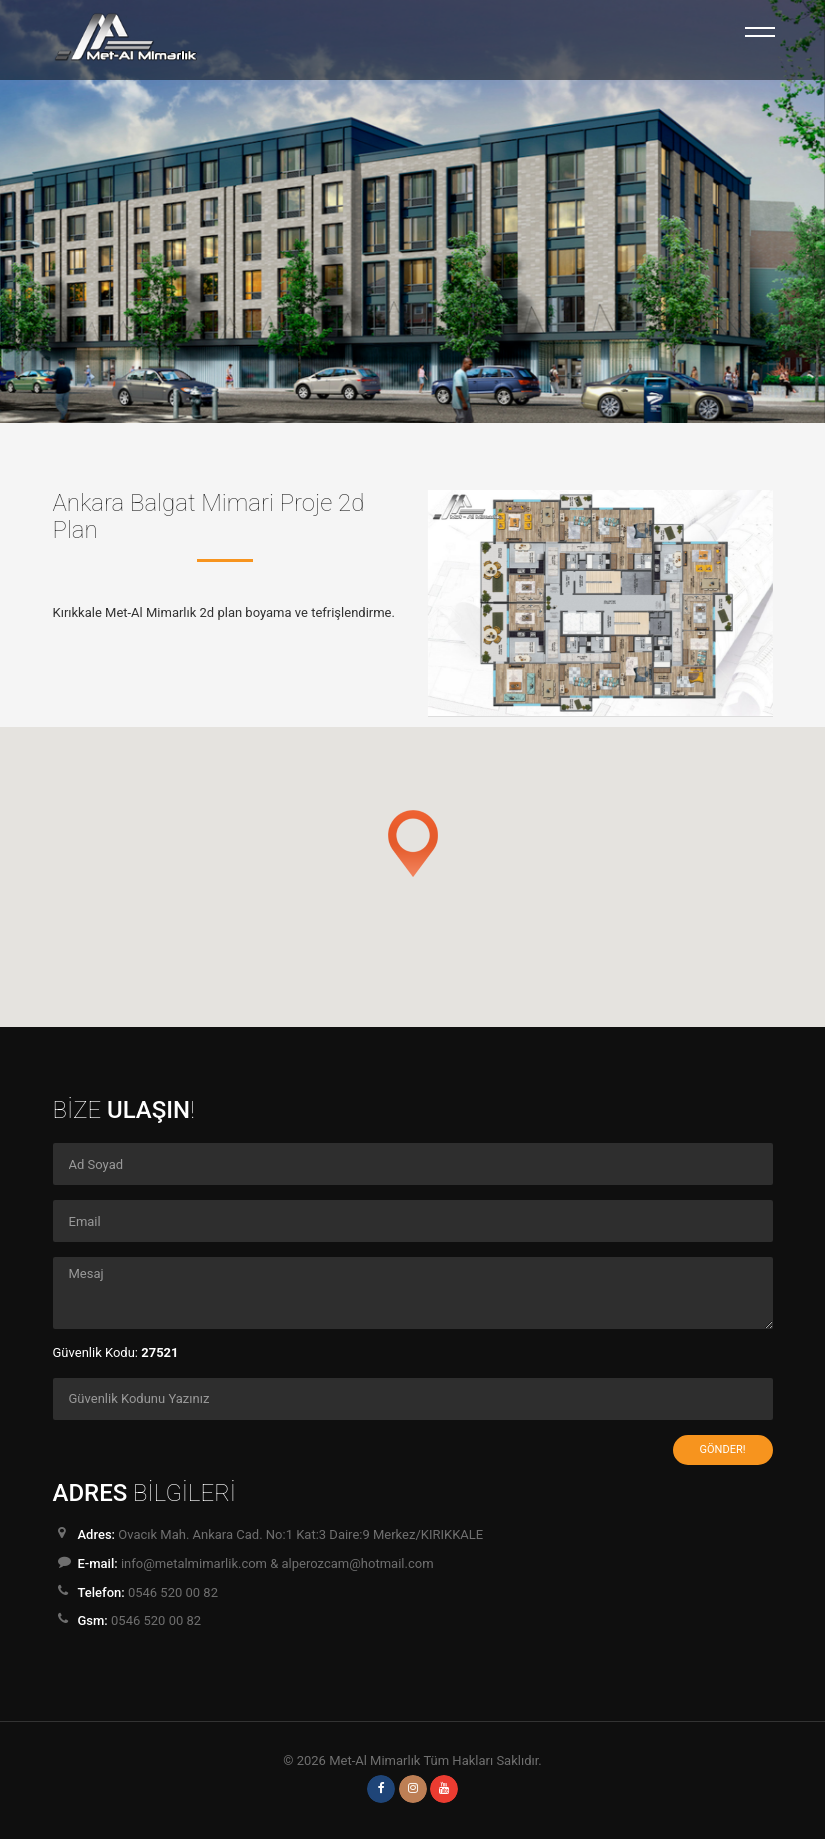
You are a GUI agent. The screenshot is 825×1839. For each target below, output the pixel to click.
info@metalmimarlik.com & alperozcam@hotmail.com (277, 1563)
